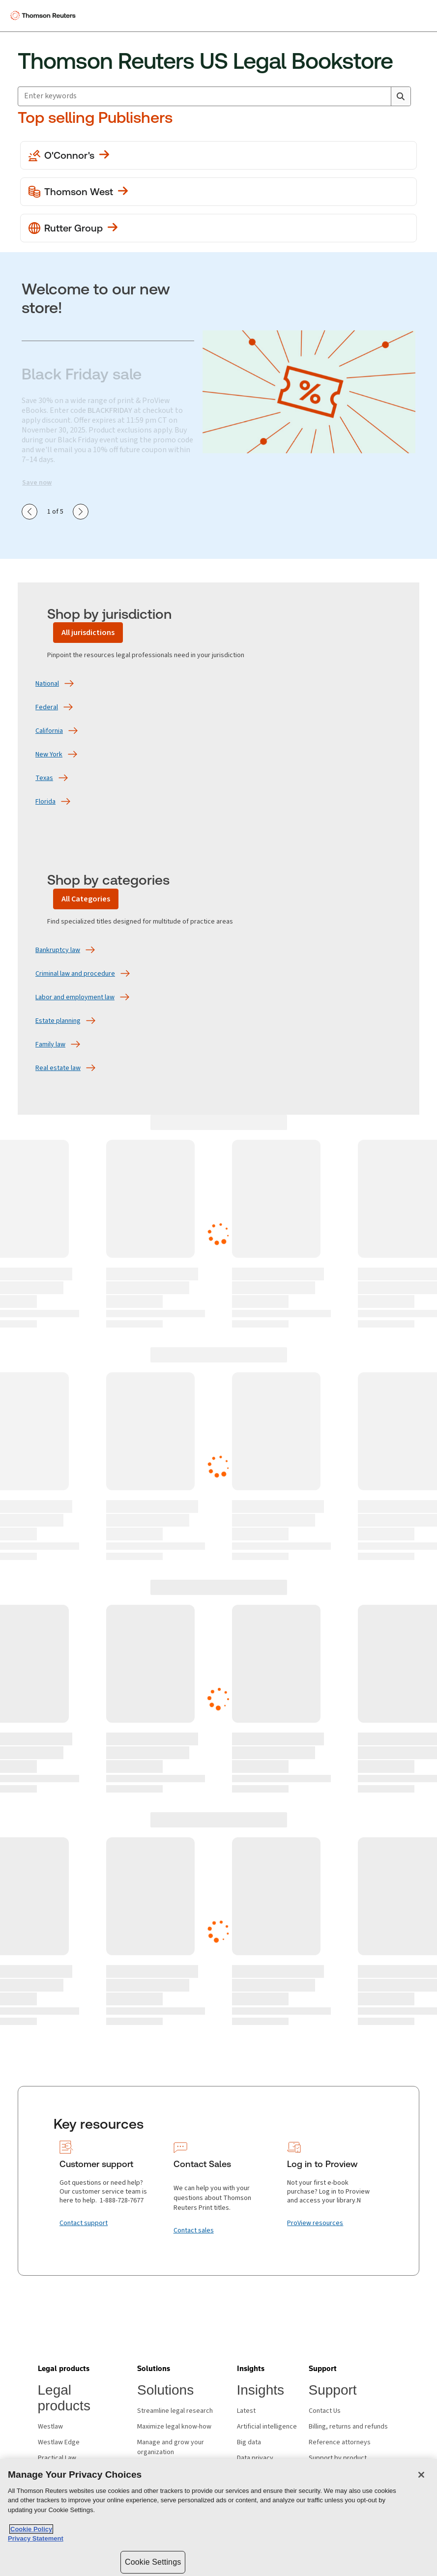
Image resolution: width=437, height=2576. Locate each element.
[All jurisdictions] (88, 632)
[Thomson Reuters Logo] (45, 15)
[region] (218, 2517)
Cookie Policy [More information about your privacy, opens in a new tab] (31, 2529)
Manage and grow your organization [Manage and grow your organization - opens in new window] (170, 2447)
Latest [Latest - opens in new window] (246, 2411)
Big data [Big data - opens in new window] (249, 2442)
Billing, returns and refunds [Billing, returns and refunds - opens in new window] (348, 2426)
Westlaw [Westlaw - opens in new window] (50, 2426)
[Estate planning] (58, 1021)
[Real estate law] (58, 1068)
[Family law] (50, 1044)
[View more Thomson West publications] (218, 191)
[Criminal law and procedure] (75, 974)
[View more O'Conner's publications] (218, 155)
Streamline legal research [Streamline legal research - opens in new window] (175, 2411)
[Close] (421, 2475)
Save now (37, 482)
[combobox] (214, 96)
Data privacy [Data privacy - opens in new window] (255, 2458)
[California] (49, 731)
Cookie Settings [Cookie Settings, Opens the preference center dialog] (153, 2562)
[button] (63, 2368)
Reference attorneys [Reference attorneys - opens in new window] (340, 2442)
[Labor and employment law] (75, 997)
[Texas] (44, 778)
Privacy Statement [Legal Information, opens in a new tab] (35, 2538)
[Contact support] (83, 2223)
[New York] (49, 754)
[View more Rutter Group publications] (218, 228)
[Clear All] (381, 96)
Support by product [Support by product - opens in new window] (338, 2458)
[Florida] (45, 802)
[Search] (400, 96)
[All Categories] (85, 899)
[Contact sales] (193, 2230)
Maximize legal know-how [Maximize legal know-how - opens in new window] (174, 2426)
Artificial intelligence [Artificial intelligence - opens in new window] (267, 2426)
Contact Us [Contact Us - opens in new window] (325, 2411)
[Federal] (46, 707)
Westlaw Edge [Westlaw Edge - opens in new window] (59, 2442)
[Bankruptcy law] (58, 950)
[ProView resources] (315, 2223)
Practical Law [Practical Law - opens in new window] (57, 2458)
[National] (47, 684)
